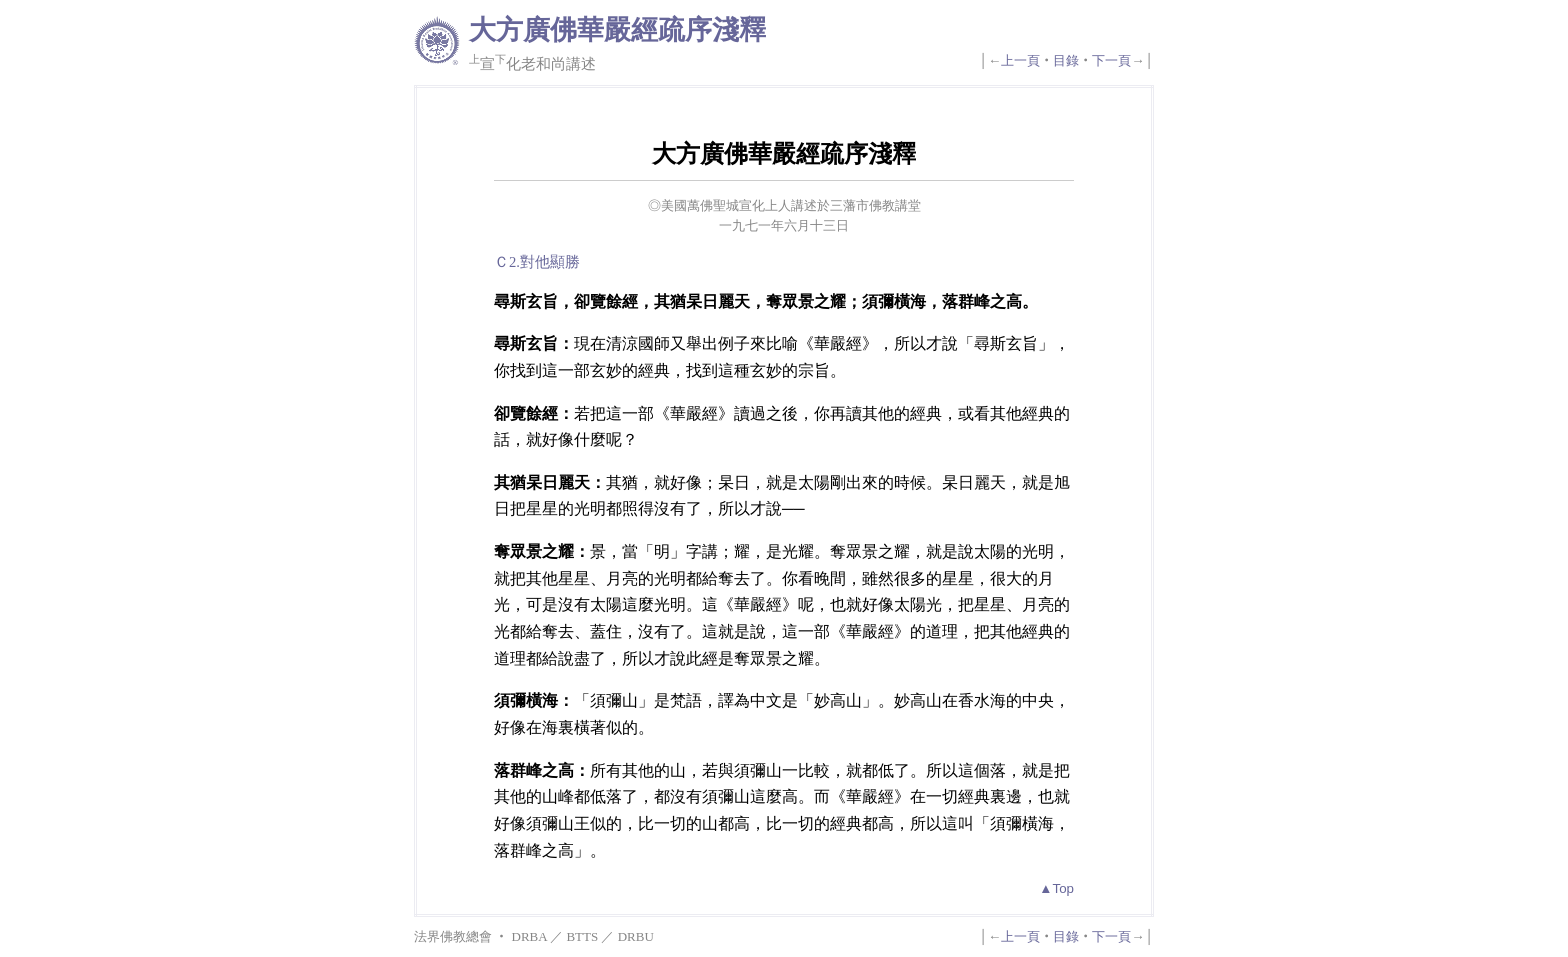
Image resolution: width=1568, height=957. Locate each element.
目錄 (1066, 60)
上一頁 (1020, 60)
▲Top (1056, 888)
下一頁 (1111, 60)
